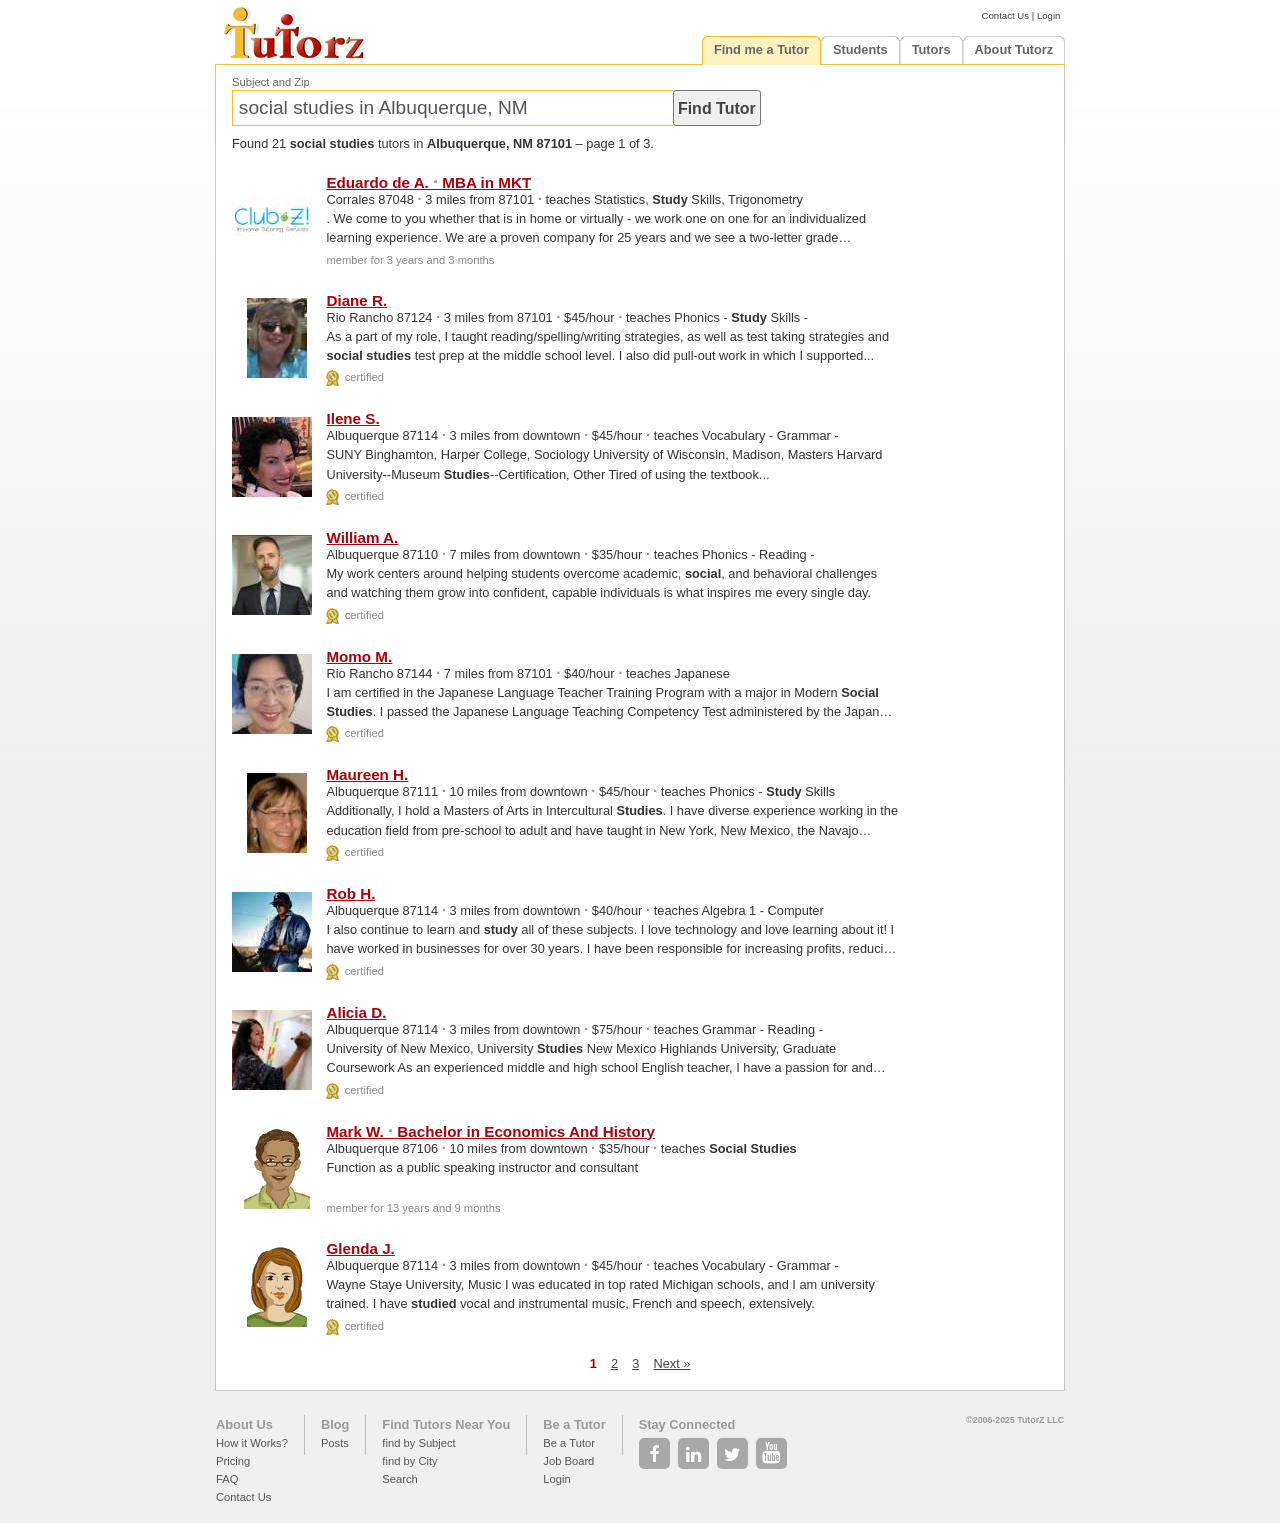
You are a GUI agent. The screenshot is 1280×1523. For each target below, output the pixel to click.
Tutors (931, 49)
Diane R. (356, 300)
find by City (409, 1461)
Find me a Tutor (761, 49)
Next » (671, 1363)
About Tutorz (1014, 49)
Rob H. (350, 893)
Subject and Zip (271, 82)
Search (399, 1479)
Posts (335, 1443)
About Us (244, 1424)
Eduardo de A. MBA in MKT (428, 182)
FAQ (227, 1479)
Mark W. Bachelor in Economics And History (490, 1131)
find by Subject (418, 1443)
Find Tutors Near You (446, 1424)
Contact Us (1005, 15)
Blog (335, 1424)
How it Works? (252, 1443)
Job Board (568, 1461)
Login (1048, 15)
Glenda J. (360, 1248)
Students (860, 49)
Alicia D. (356, 1012)
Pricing (233, 1461)
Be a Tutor (574, 1424)
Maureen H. (367, 774)
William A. (362, 537)
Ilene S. (352, 418)
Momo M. (359, 656)
